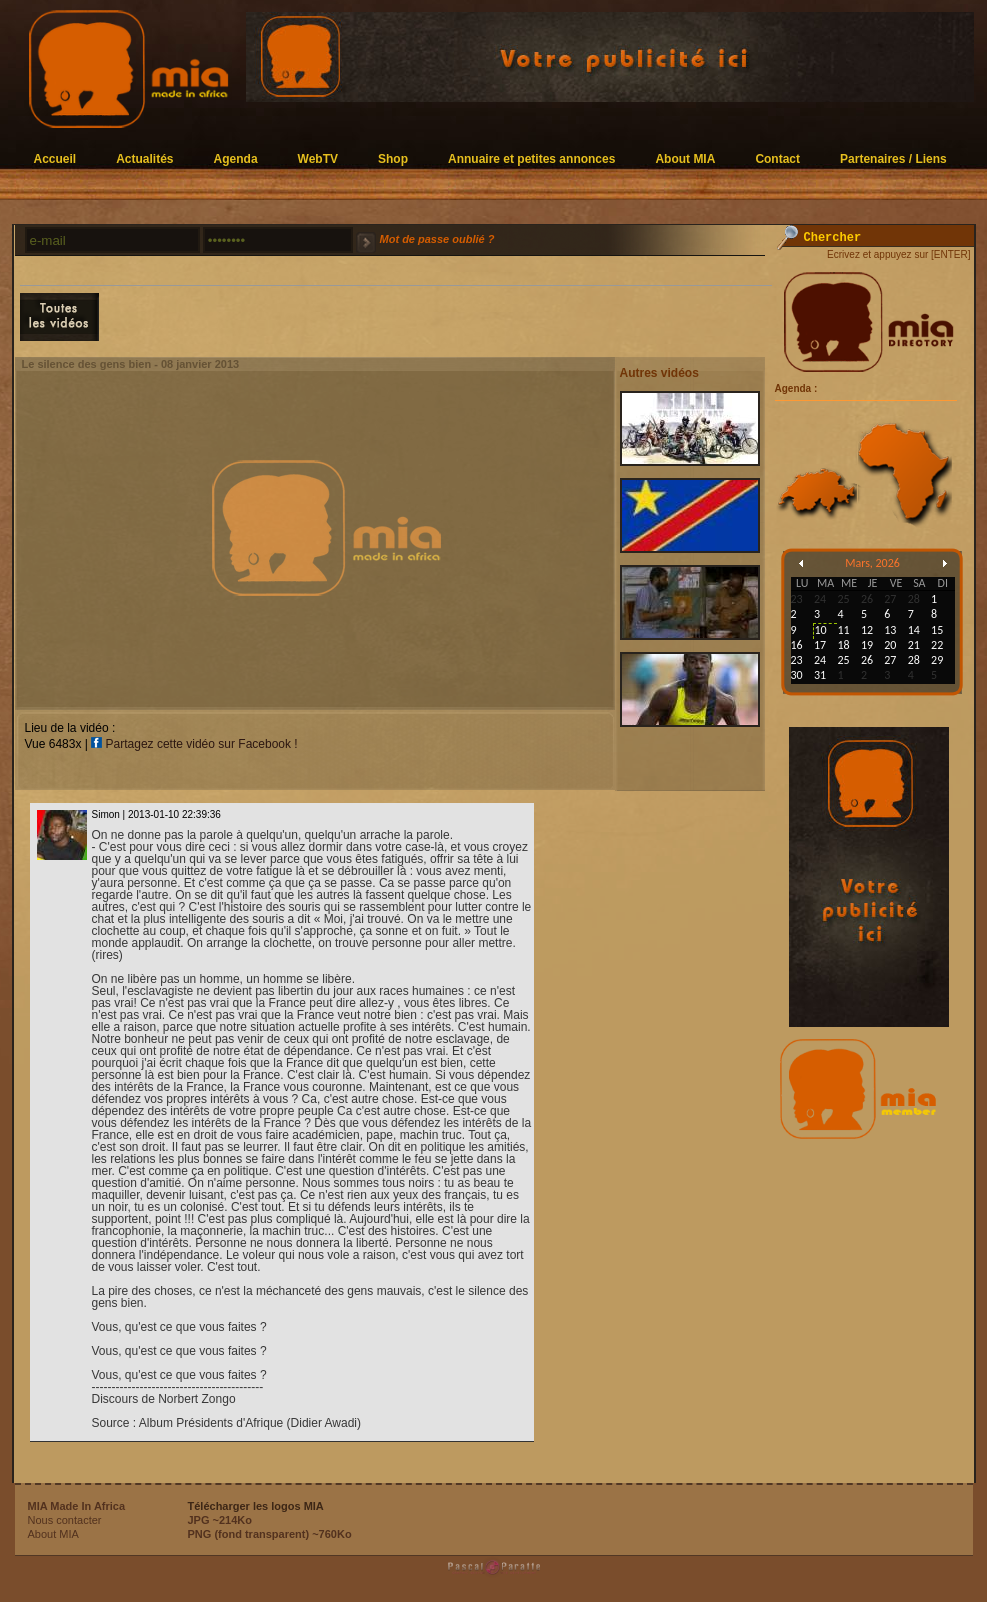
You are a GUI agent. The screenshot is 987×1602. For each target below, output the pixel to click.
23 (797, 660)
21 (914, 645)
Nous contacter (65, 1520)
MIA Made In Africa (77, 1506)
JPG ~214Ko (220, 1520)
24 (820, 660)
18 (843, 645)
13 (890, 630)
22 (937, 645)
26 (867, 660)
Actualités (144, 158)
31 (820, 675)
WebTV (318, 158)
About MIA (685, 158)
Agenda (236, 158)
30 (797, 675)
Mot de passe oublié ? (437, 239)
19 (867, 645)
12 (867, 630)
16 (797, 645)
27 (890, 660)
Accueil (55, 158)
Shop (393, 158)
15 (937, 630)
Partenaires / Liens (893, 158)
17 (820, 645)
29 (937, 660)
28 (914, 660)
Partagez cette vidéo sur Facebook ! (194, 744)
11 (843, 630)
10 (820, 630)
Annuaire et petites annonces (531, 158)
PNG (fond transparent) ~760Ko (270, 1534)
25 (843, 660)
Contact (777, 158)
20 (890, 645)
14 (914, 630)
